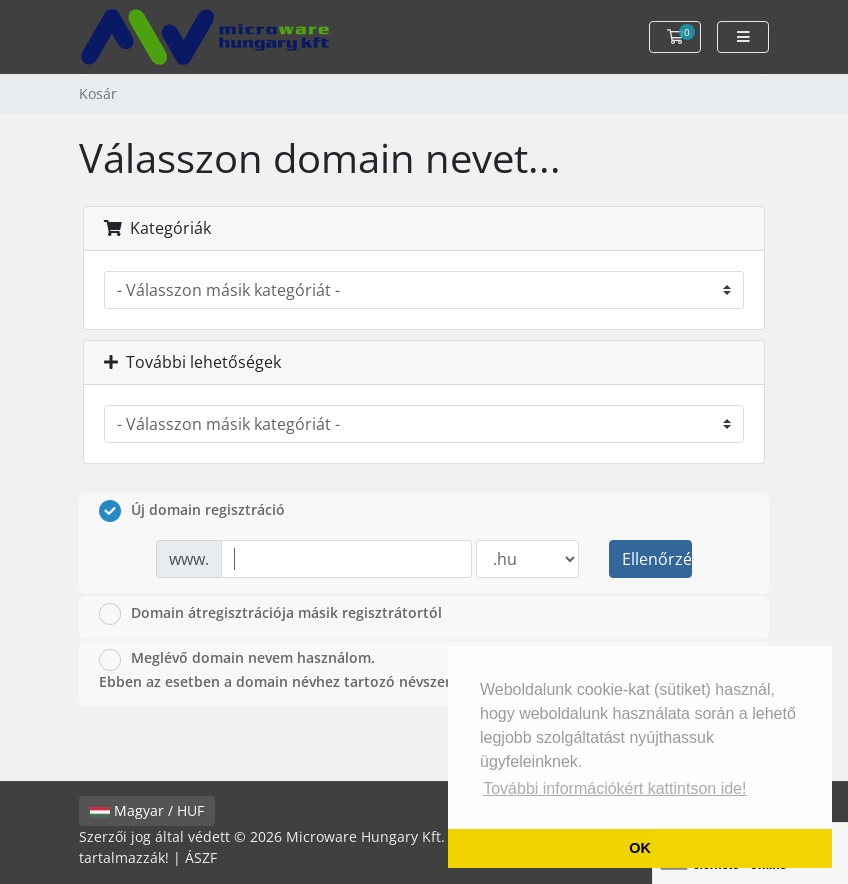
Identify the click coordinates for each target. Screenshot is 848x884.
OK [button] (640, 848)
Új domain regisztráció (192, 511)
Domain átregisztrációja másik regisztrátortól (270, 614)
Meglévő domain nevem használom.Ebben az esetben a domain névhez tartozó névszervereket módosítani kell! (357, 669)
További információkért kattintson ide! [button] (614, 788)
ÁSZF (201, 857)
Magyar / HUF (147, 810)
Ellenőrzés (657, 559)
